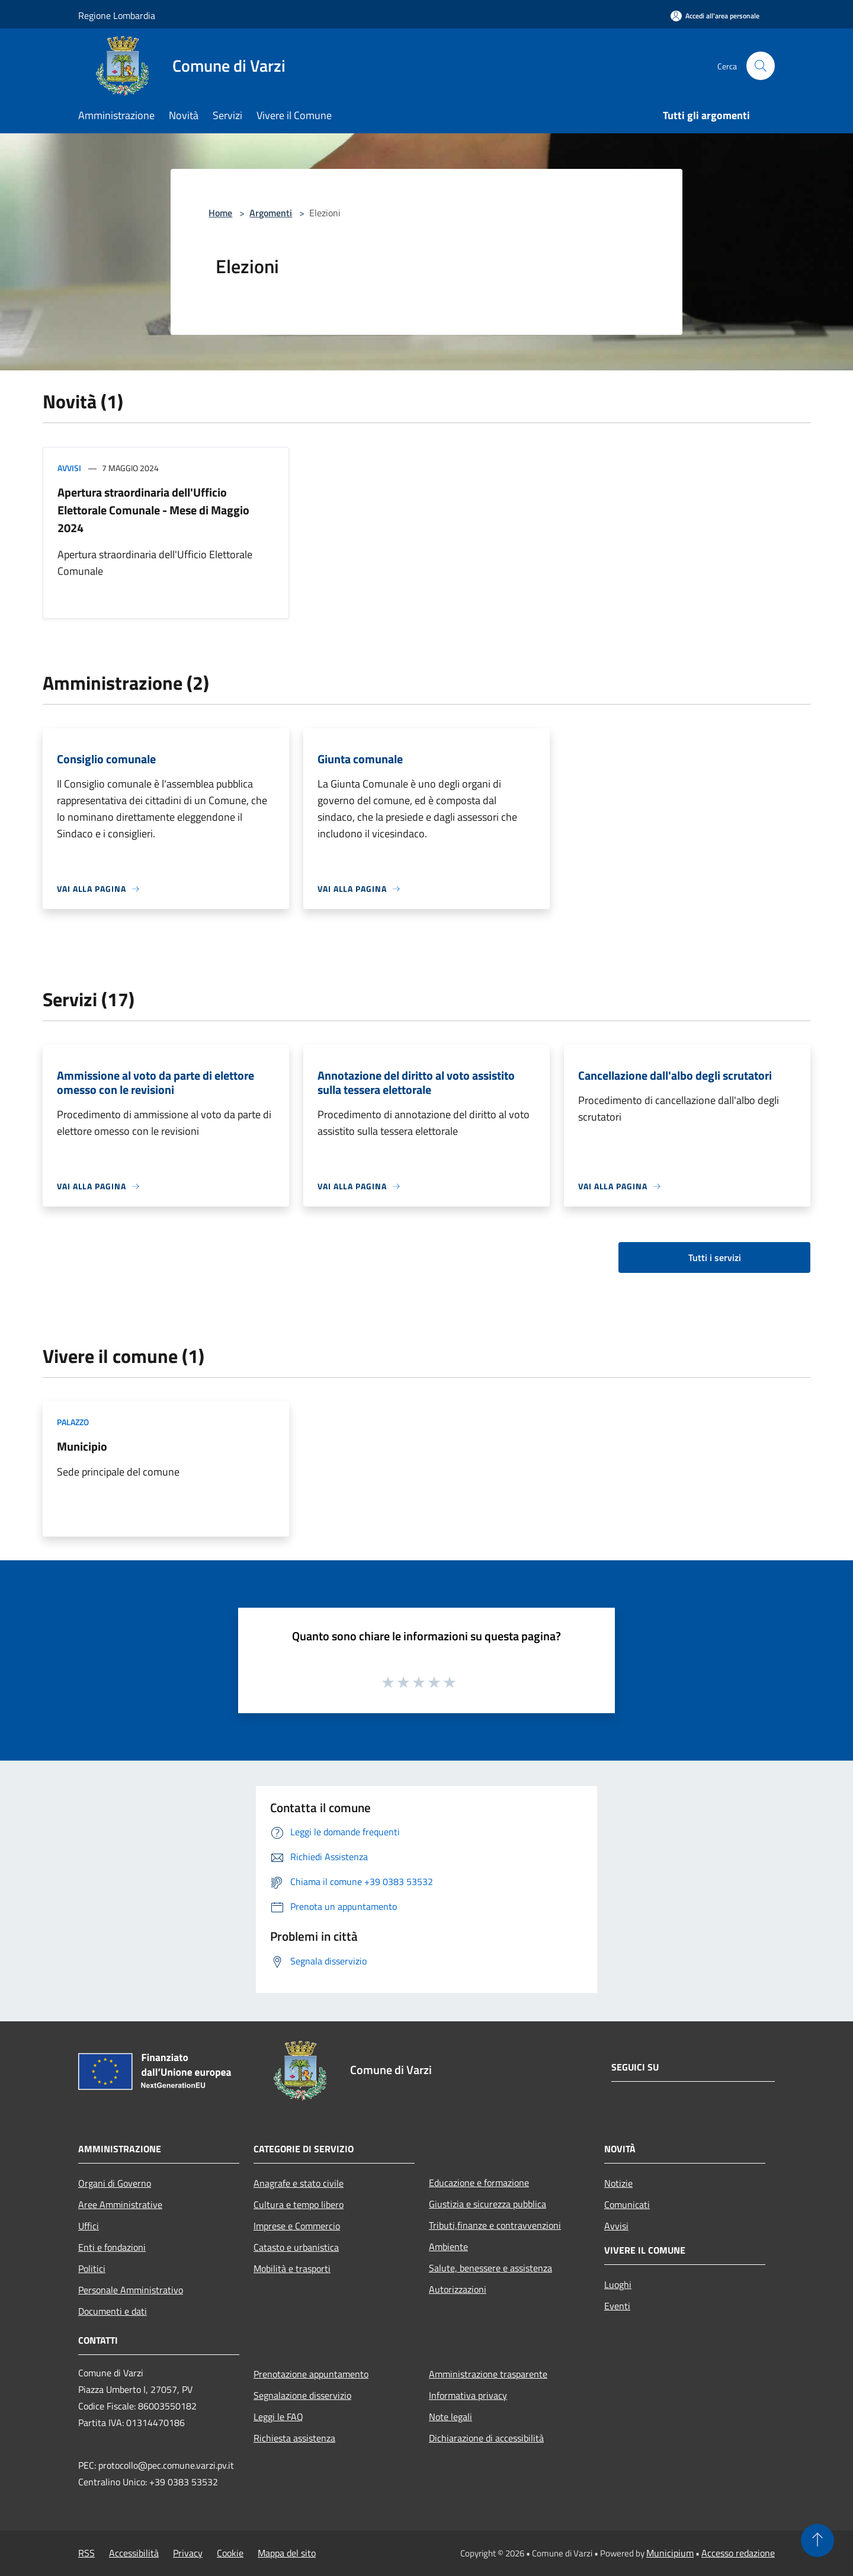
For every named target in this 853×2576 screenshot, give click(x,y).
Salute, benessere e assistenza (490, 2268)
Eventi (617, 2306)
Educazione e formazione (479, 2182)
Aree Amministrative (120, 2204)
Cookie (230, 2553)
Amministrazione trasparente (488, 2374)
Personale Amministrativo (130, 2290)
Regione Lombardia (116, 15)
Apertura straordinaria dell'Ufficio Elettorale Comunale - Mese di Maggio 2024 (153, 510)
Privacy (188, 2553)
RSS (86, 2553)
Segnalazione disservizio (302, 2395)
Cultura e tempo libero (299, 2204)
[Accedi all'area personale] (715, 16)
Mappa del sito (287, 2553)
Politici (91, 2268)
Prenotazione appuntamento (311, 2374)
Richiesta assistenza (294, 2438)
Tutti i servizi (714, 1257)
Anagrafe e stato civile (299, 2183)
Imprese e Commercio (297, 2226)
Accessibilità (134, 2553)
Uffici (88, 2226)
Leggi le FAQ (278, 2416)
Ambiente (448, 2246)
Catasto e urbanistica (296, 2247)
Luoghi (617, 2284)
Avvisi (69, 468)
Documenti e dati (112, 2311)
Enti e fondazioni (112, 2247)
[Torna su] (817, 2540)
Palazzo (73, 1422)
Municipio (82, 1446)
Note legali (450, 2416)
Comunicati (627, 2204)
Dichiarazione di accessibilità (486, 2438)
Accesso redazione (738, 2553)
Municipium (670, 2553)
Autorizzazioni (457, 2289)
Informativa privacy (468, 2395)
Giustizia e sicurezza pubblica (487, 2204)
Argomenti (270, 213)
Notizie (618, 2183)
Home (220, 213)
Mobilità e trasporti (292, 2268)
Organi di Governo (114, 2183)
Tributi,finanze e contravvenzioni (495, 2225)
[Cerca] (760, 66)
